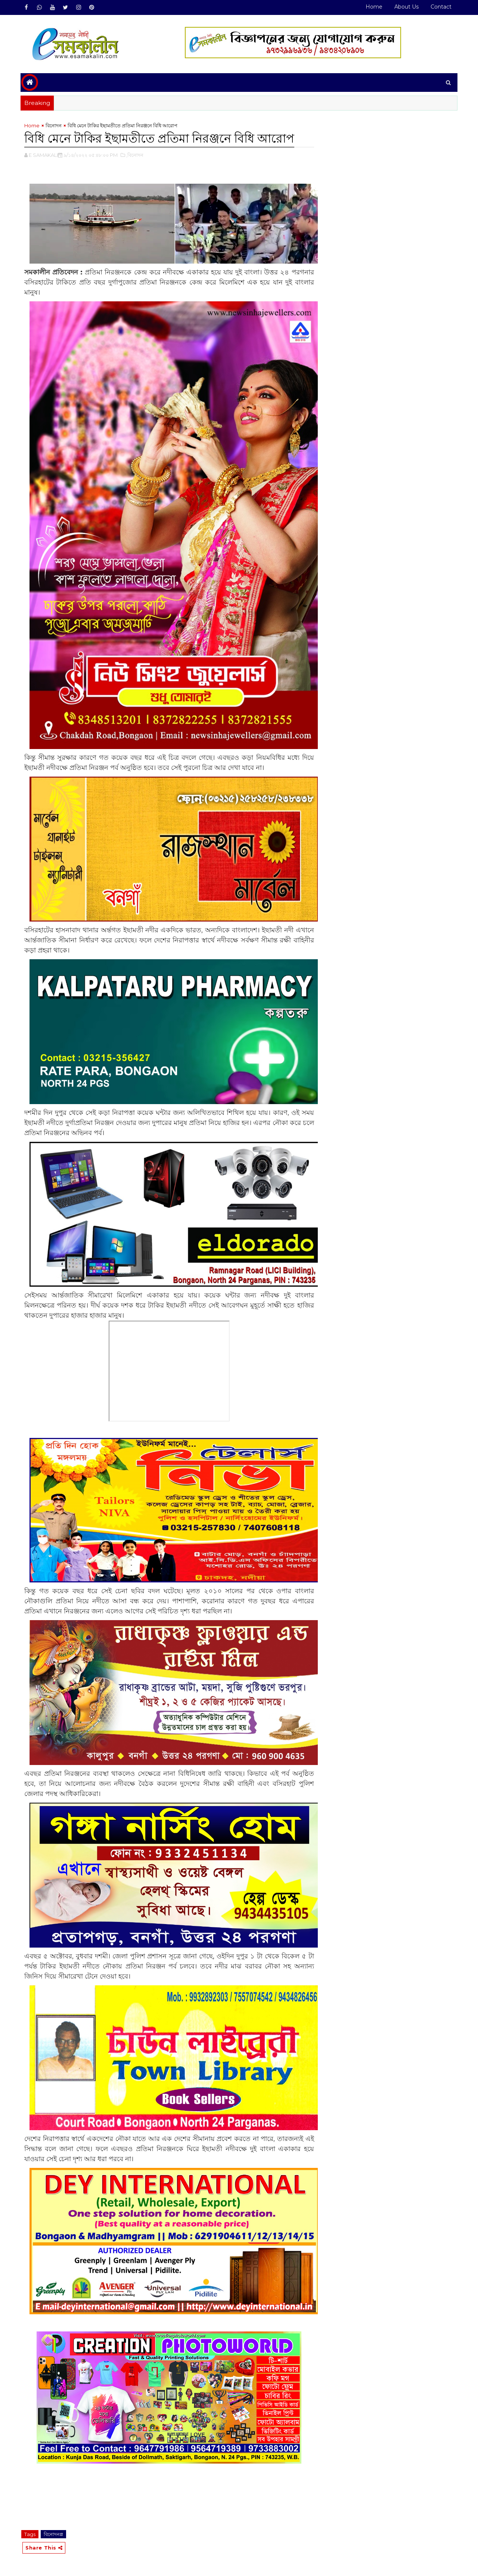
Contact (441, 6)
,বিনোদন (134, 155)
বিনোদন (54, 125)
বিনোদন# (53, 2534)
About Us (406, 6)
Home (374, 6)
